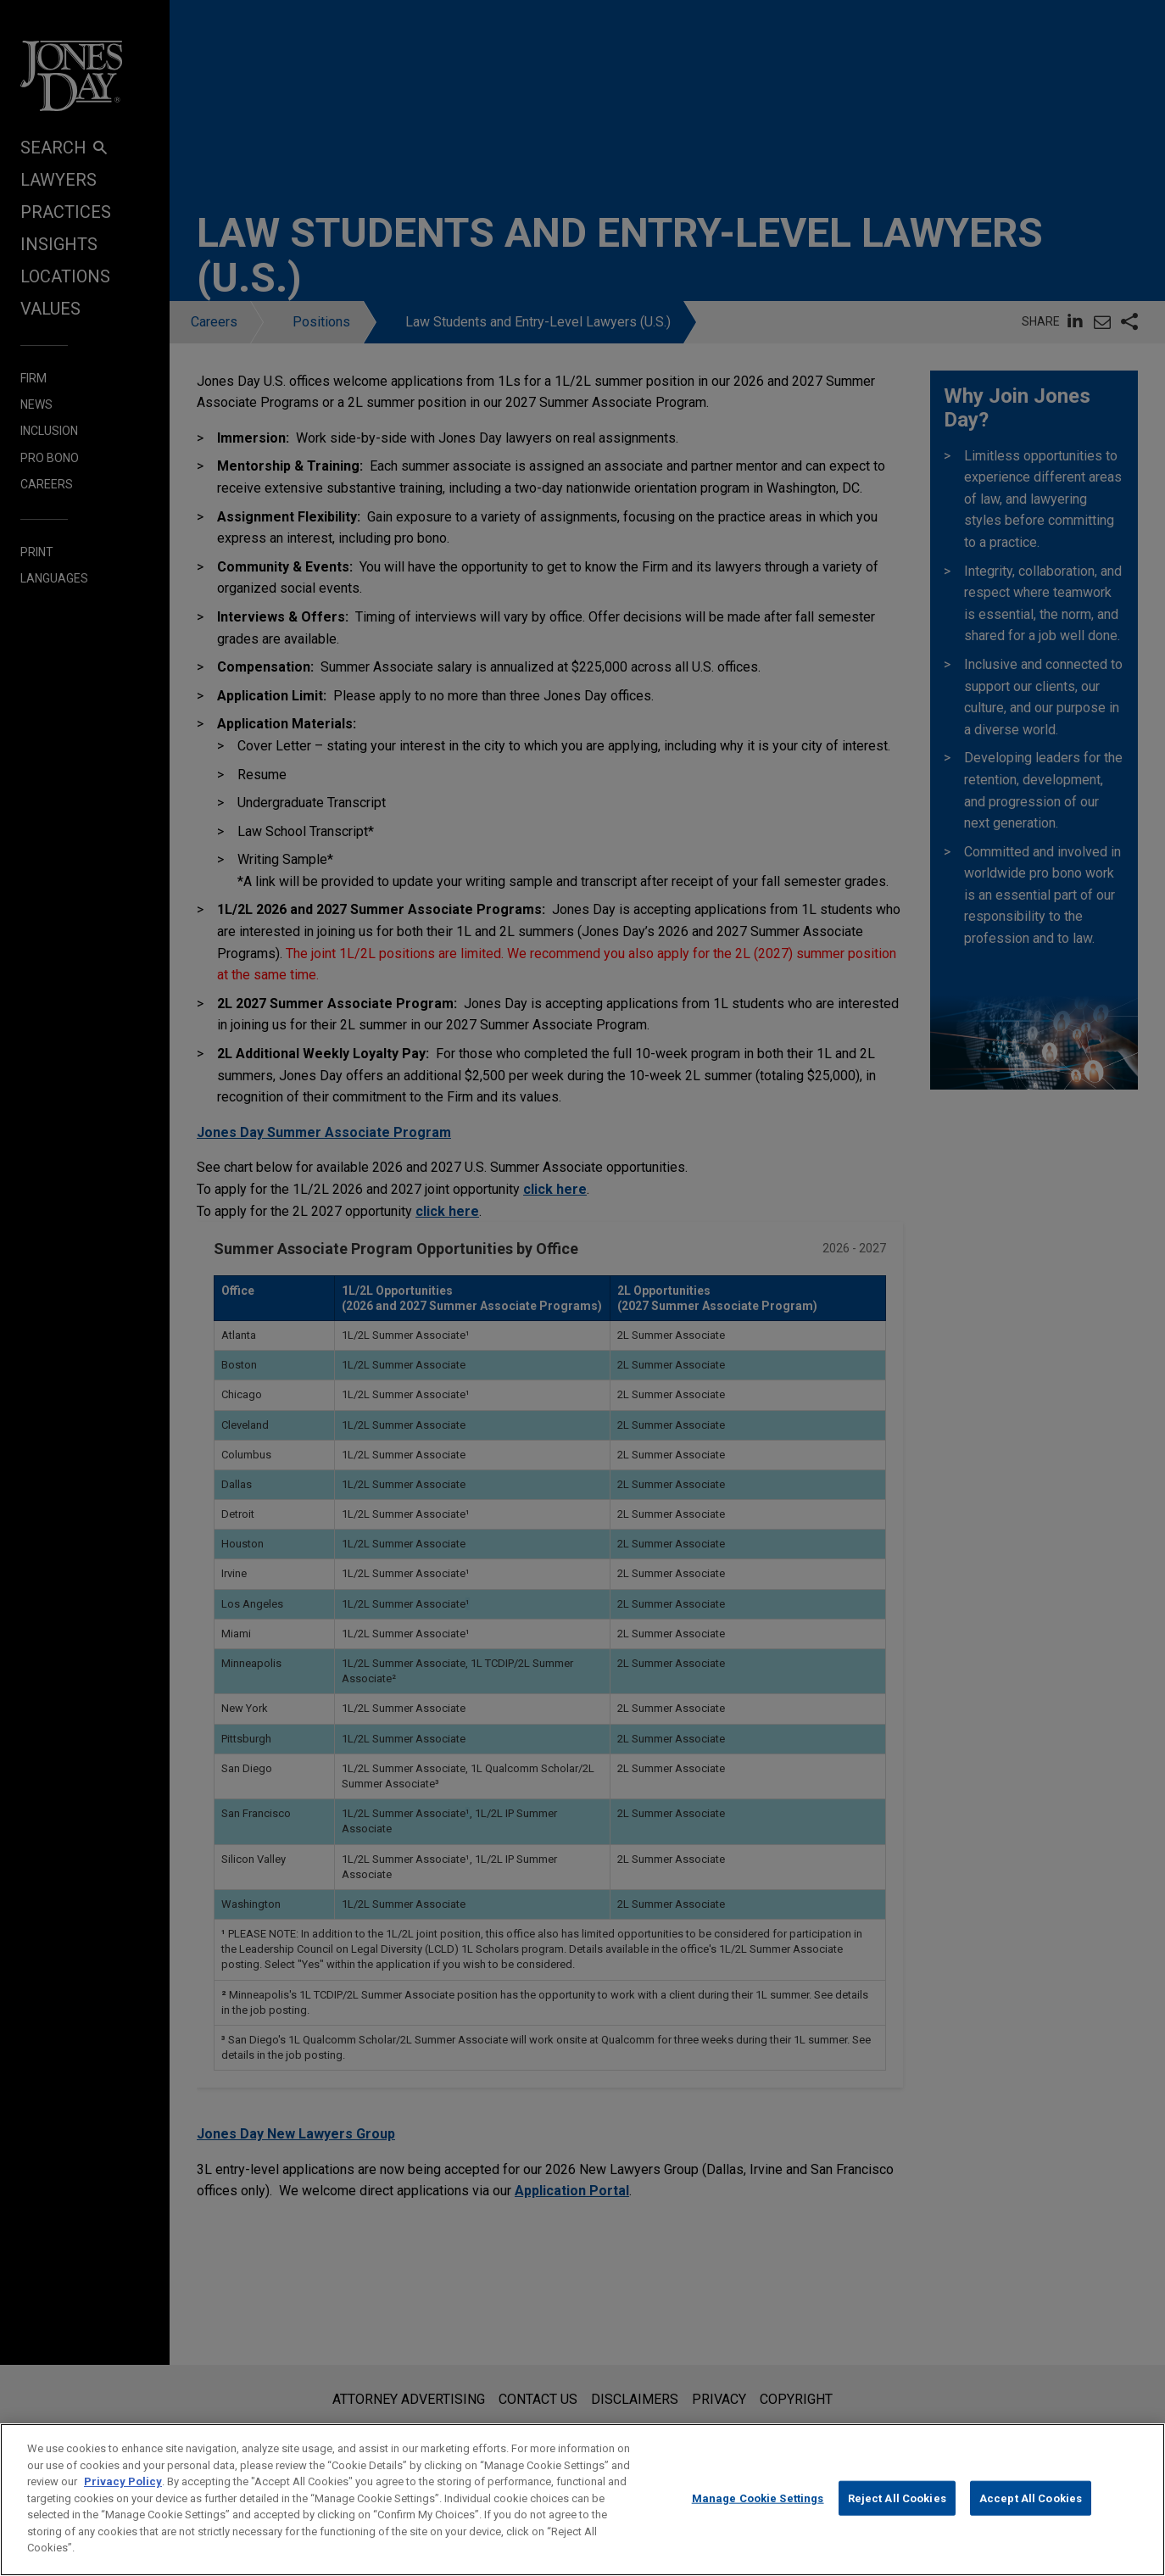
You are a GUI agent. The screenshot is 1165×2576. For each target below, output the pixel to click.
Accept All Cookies (1030, 2512)
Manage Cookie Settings (758, 2512)
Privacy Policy (123, 2496)
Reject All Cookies (897, 2512)
